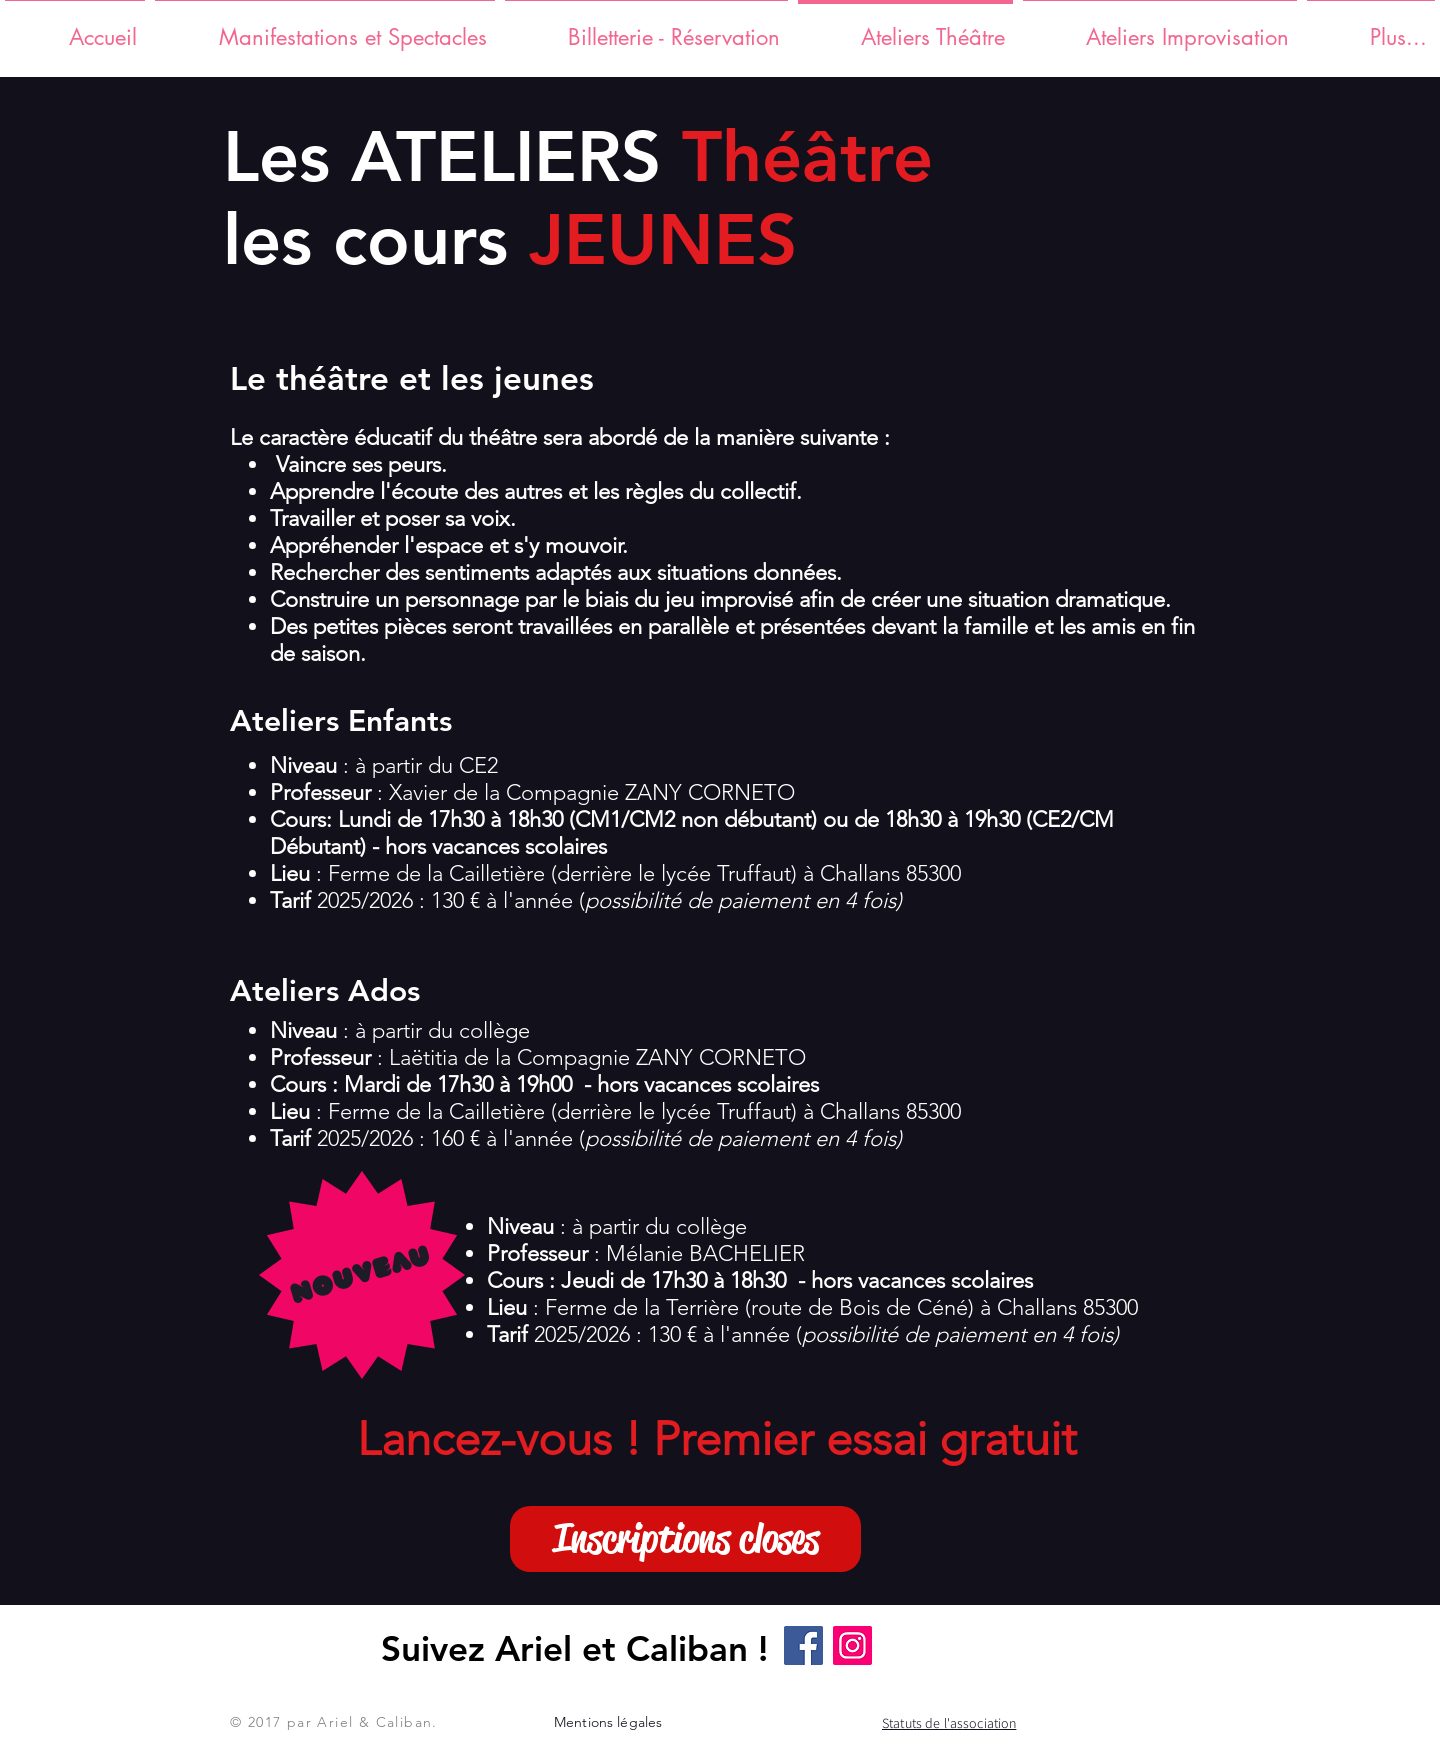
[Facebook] (803, 1645)
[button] (685, 1539)
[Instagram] (852, 1645)
